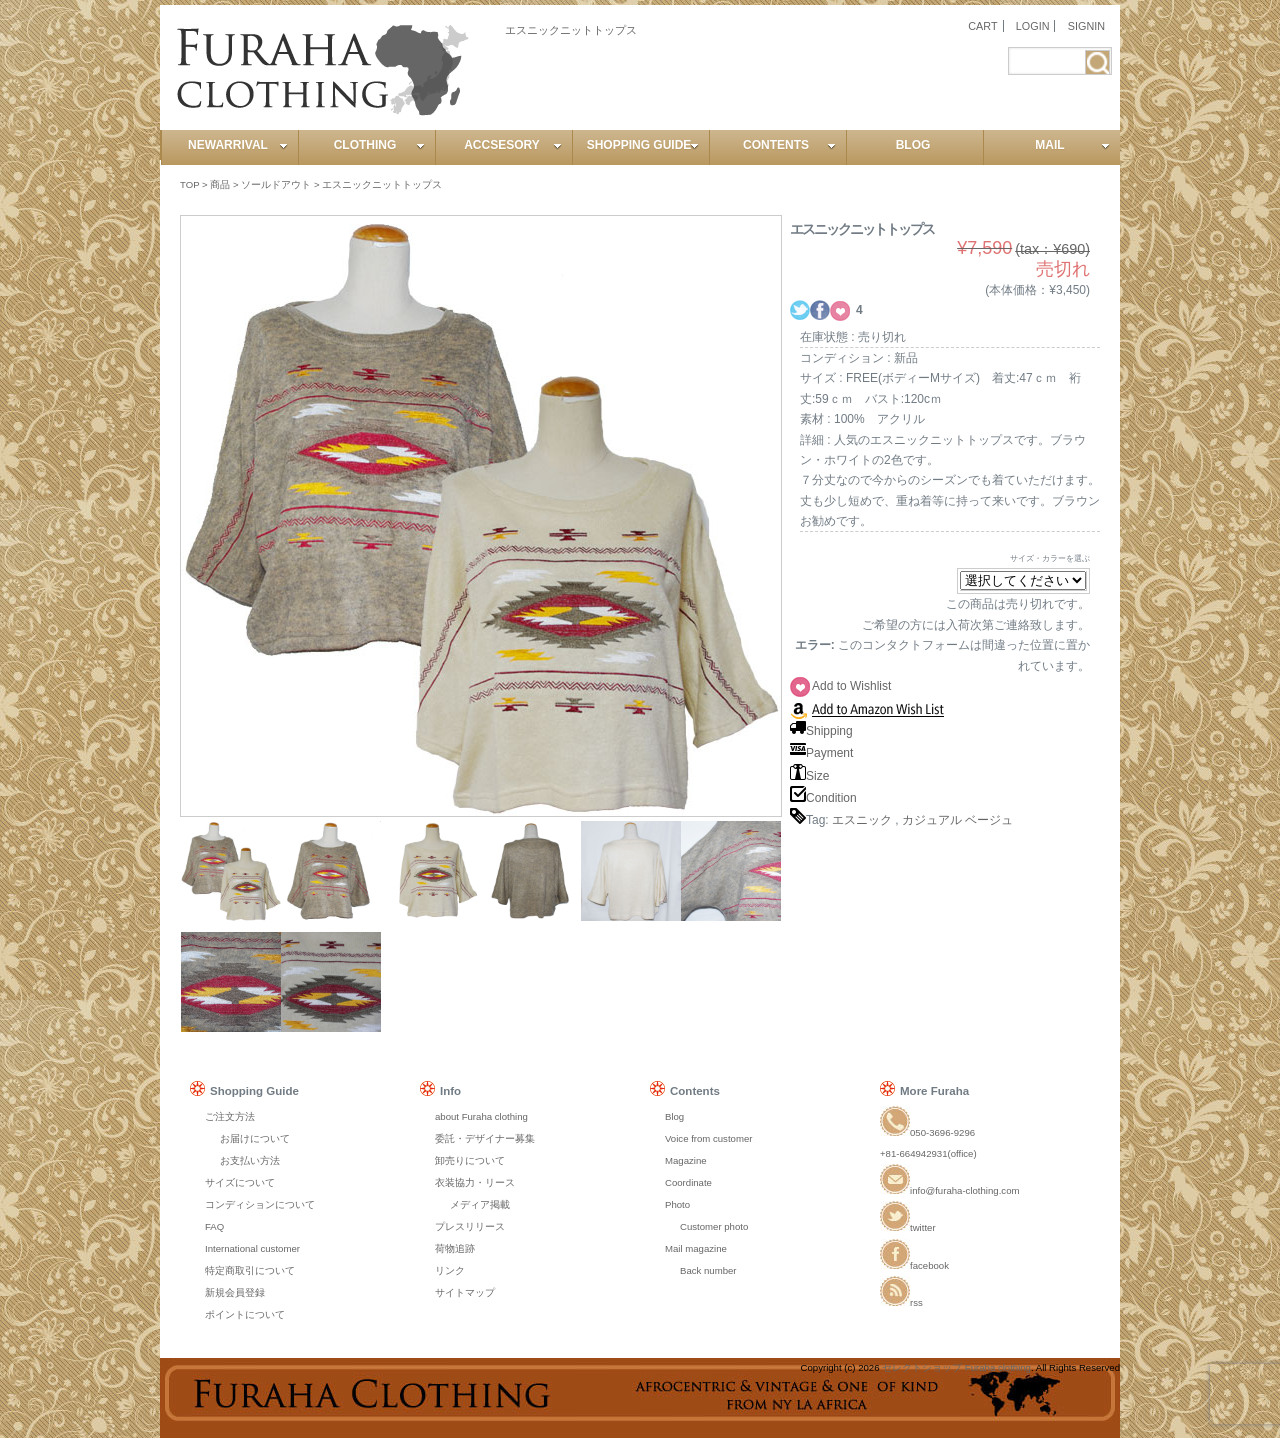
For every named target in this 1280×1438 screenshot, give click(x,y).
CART (982, 26)
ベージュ (989, 820)
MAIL (1072, 145)
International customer (252, 1248)
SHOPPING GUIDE (643, 145)
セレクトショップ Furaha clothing (956, 1367)
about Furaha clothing (481, 1116)
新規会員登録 (235, 1292)
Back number (708, 1270)
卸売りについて (470, 1160)
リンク (450, 1270)
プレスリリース (470, 1226)
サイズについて (240, 1182)
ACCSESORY (513, 145)
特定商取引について (250, 1270)
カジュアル (932, 820)
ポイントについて (245, 1314)
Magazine (686, 1160)
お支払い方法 (250, 1160)
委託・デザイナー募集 (485, 1138)
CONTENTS (789, 145)
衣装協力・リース (475, 1182)
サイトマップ (465, 1292)
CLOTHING (379, 145)
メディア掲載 (480, 1204)
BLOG (913, 145)
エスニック (862, 820)
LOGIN (1033, 26)
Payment (821, 753)
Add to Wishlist (851, 686)
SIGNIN (1086, 26)
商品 (220, 184)
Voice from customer (708, 1138)
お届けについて (255, 1138)
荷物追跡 (455, 1248)
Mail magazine (696, 1248)
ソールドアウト (276, 184)
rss (901, 1302)
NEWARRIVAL (238, 145)
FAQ (214, 1226)
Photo (677, 1204)
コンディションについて (260, 1204)
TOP (189, 184)
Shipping (821, 731)
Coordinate (688, 1182)
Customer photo (714, 1226)
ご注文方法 (230, 1116)
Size (809, 776)
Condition (823, 798)
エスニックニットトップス (382, 184)
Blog (674, 1116)
